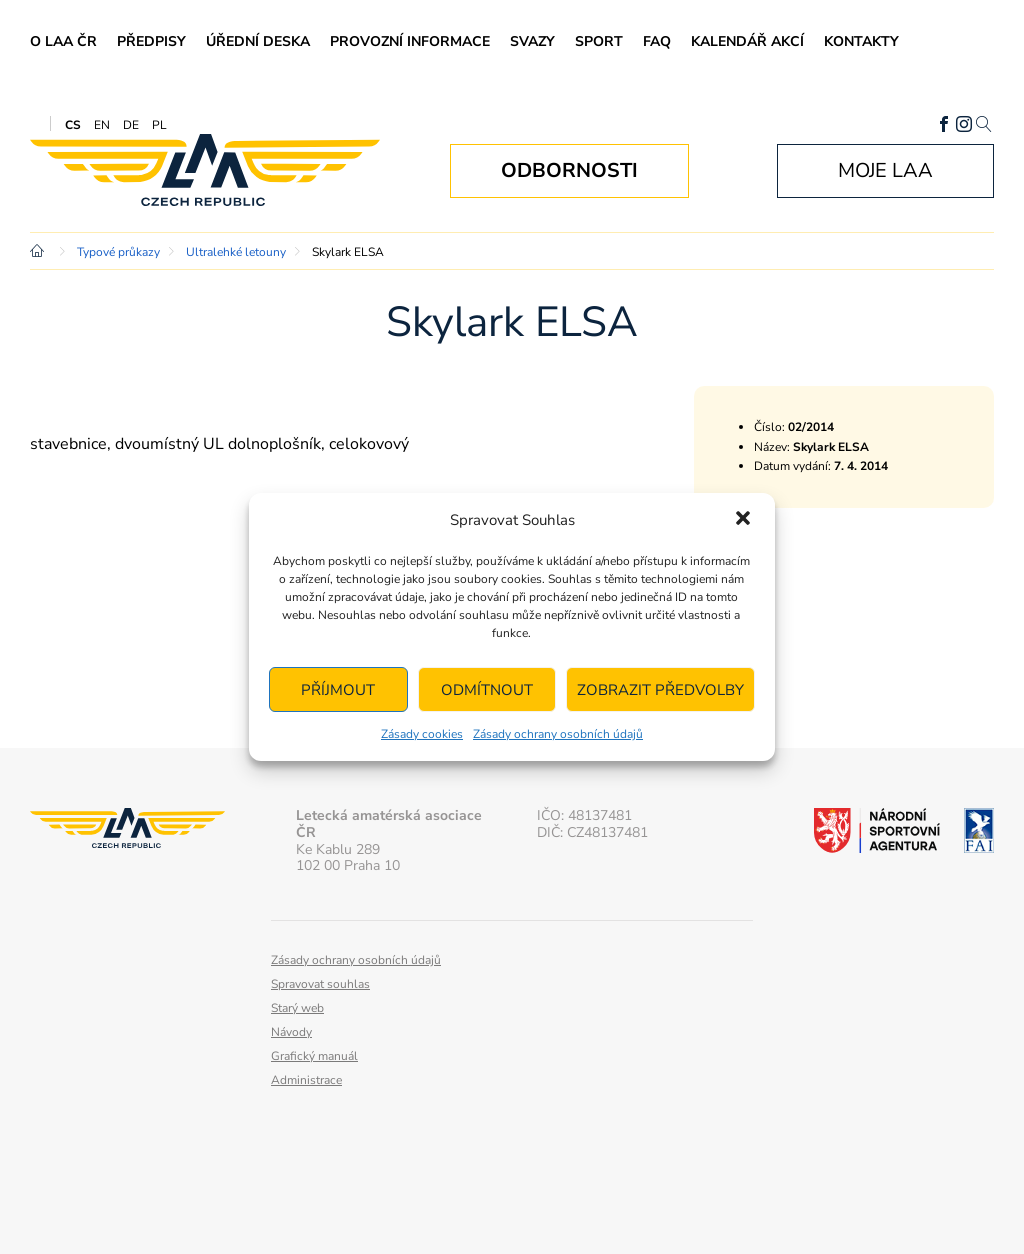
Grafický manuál (314, 1056)
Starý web (297, 1008)
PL (159, 125)
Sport (599, 41)
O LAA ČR (63, 41)
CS (73, 125)
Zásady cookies (422, 734)
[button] (743, 520)
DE (131, 125)
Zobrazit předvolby (660, 690)
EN (102, 125)
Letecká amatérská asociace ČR (205, 170)
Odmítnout (487, 690)
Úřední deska (258, 41)
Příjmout (338, 690)
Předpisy (151, 41)
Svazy (532, 41)
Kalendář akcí (747, 41)
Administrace (306, 1080)
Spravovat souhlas (320, 984)
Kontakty (861, 41)
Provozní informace (410, 41)
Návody (291, 1032)
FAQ (657, 41)
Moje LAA (885, 170)
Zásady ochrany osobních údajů (558, 734)
